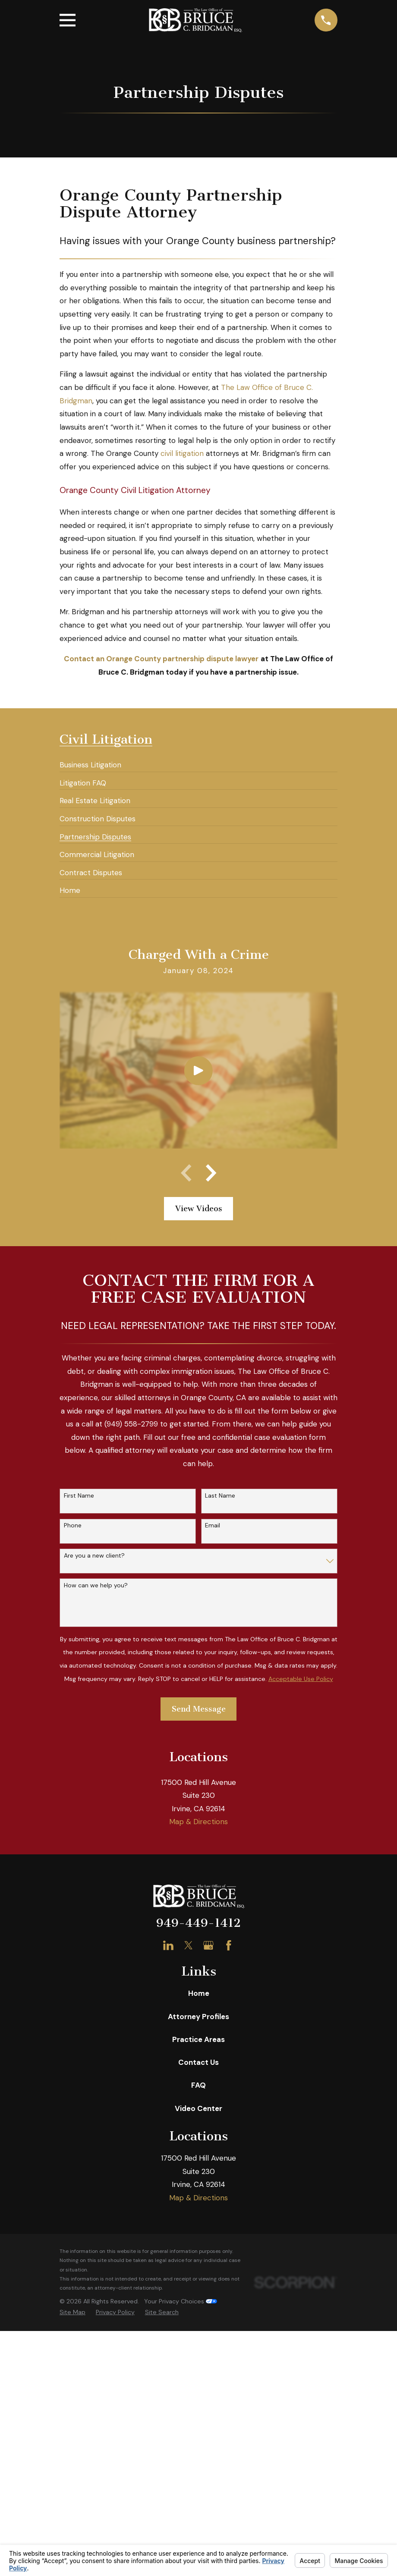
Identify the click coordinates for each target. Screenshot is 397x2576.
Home (198, 2271)
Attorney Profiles (198, 2294)
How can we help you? (96, 1585)
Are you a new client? (94, 1555)
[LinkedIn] (168, 2223)
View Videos (198, 1208)
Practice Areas (198, 2317)
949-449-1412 (198, 2201)
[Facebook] (229, 2223)
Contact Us (198, 2340)
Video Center (198, 2386)
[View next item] (211, 1172)
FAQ (198, 2363)
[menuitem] (90, 761)
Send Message (199, 1709)
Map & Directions (198, 2099)
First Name (79, 1495)
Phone (73, 1525)
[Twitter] (188, 2223)
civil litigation (182, 453)
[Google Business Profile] (208, 2223)
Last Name (220, 1495)
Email (212, 1525)
